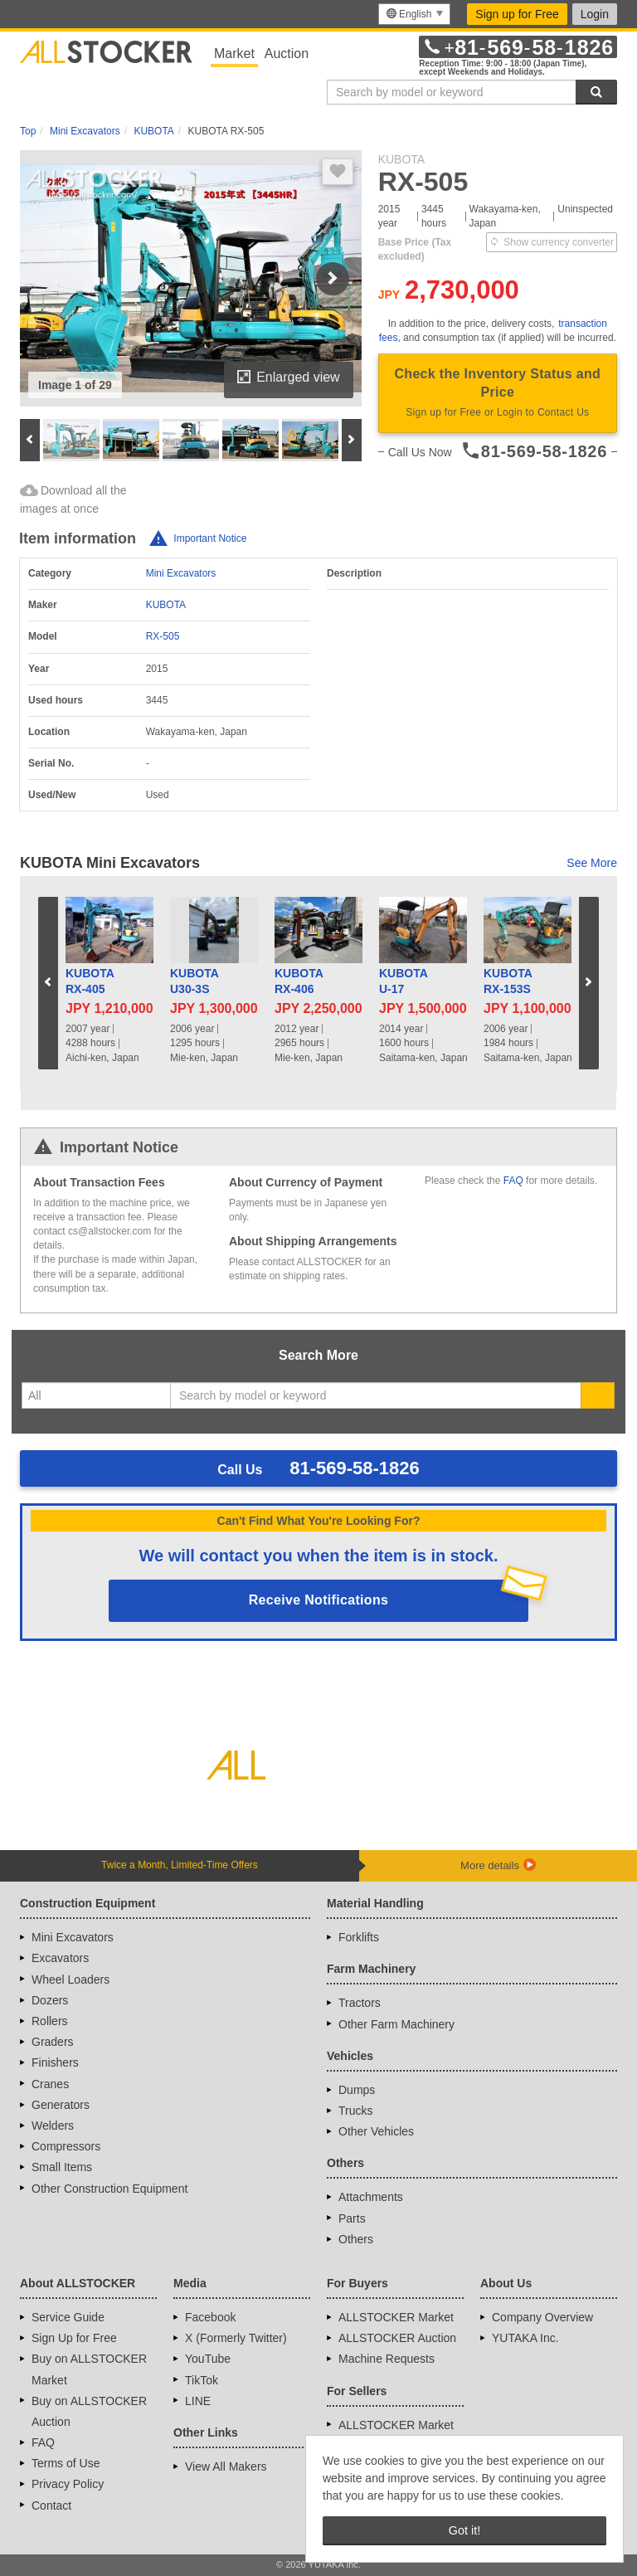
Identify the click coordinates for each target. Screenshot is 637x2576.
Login (595, 14)
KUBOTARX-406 (299, 981)
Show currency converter (551, 242)
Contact (51, 2505)
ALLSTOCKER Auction (397, 2338)
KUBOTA (166, 605)
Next (332, 278)
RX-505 (163, 636)
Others (355, 2239)
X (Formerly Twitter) (236, 2338)
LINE (198, 2401)
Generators (61, 2104)
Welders (53, 2125)
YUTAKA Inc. (525, 2338)
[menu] (414, 14)
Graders (53, 2041)
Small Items (62, 2167)
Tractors (359, 2002)
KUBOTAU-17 (403, 981)
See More (591, 862)
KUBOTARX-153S (508, 981)
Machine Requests (386, 2358)
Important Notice (209, 538)
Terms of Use (66, 2463)
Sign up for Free (516, 14)
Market (234, 53)
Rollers (50, 2021)
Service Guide (68, 2317)
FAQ (513, 1180)
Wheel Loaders (70, 1979)
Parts (352, 2218)
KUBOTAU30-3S (194, 981)
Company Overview (542, 2317)
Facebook (210, 2317)
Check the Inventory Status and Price (498, 394)
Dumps (356, 2089)
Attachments (370, 2196)
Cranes (50, 2084)
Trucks (355, 2110)
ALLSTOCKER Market (396, 2317)
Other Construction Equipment (109, 2188)
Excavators (60, 1958)
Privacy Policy (68, 2484)
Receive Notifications (319, 1600)
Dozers (50, 2000)
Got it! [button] (464, 2530)
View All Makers (226, 2466)
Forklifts (358, 1937)
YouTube (208, 2358)
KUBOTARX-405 (90, 981)
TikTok (201, 2380)
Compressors (66, 2146)
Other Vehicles (376, 2131)
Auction (287, 53)
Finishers (55, 2062)
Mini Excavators (181, 573)
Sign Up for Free (74, 2338)
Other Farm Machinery (396, 2024)
